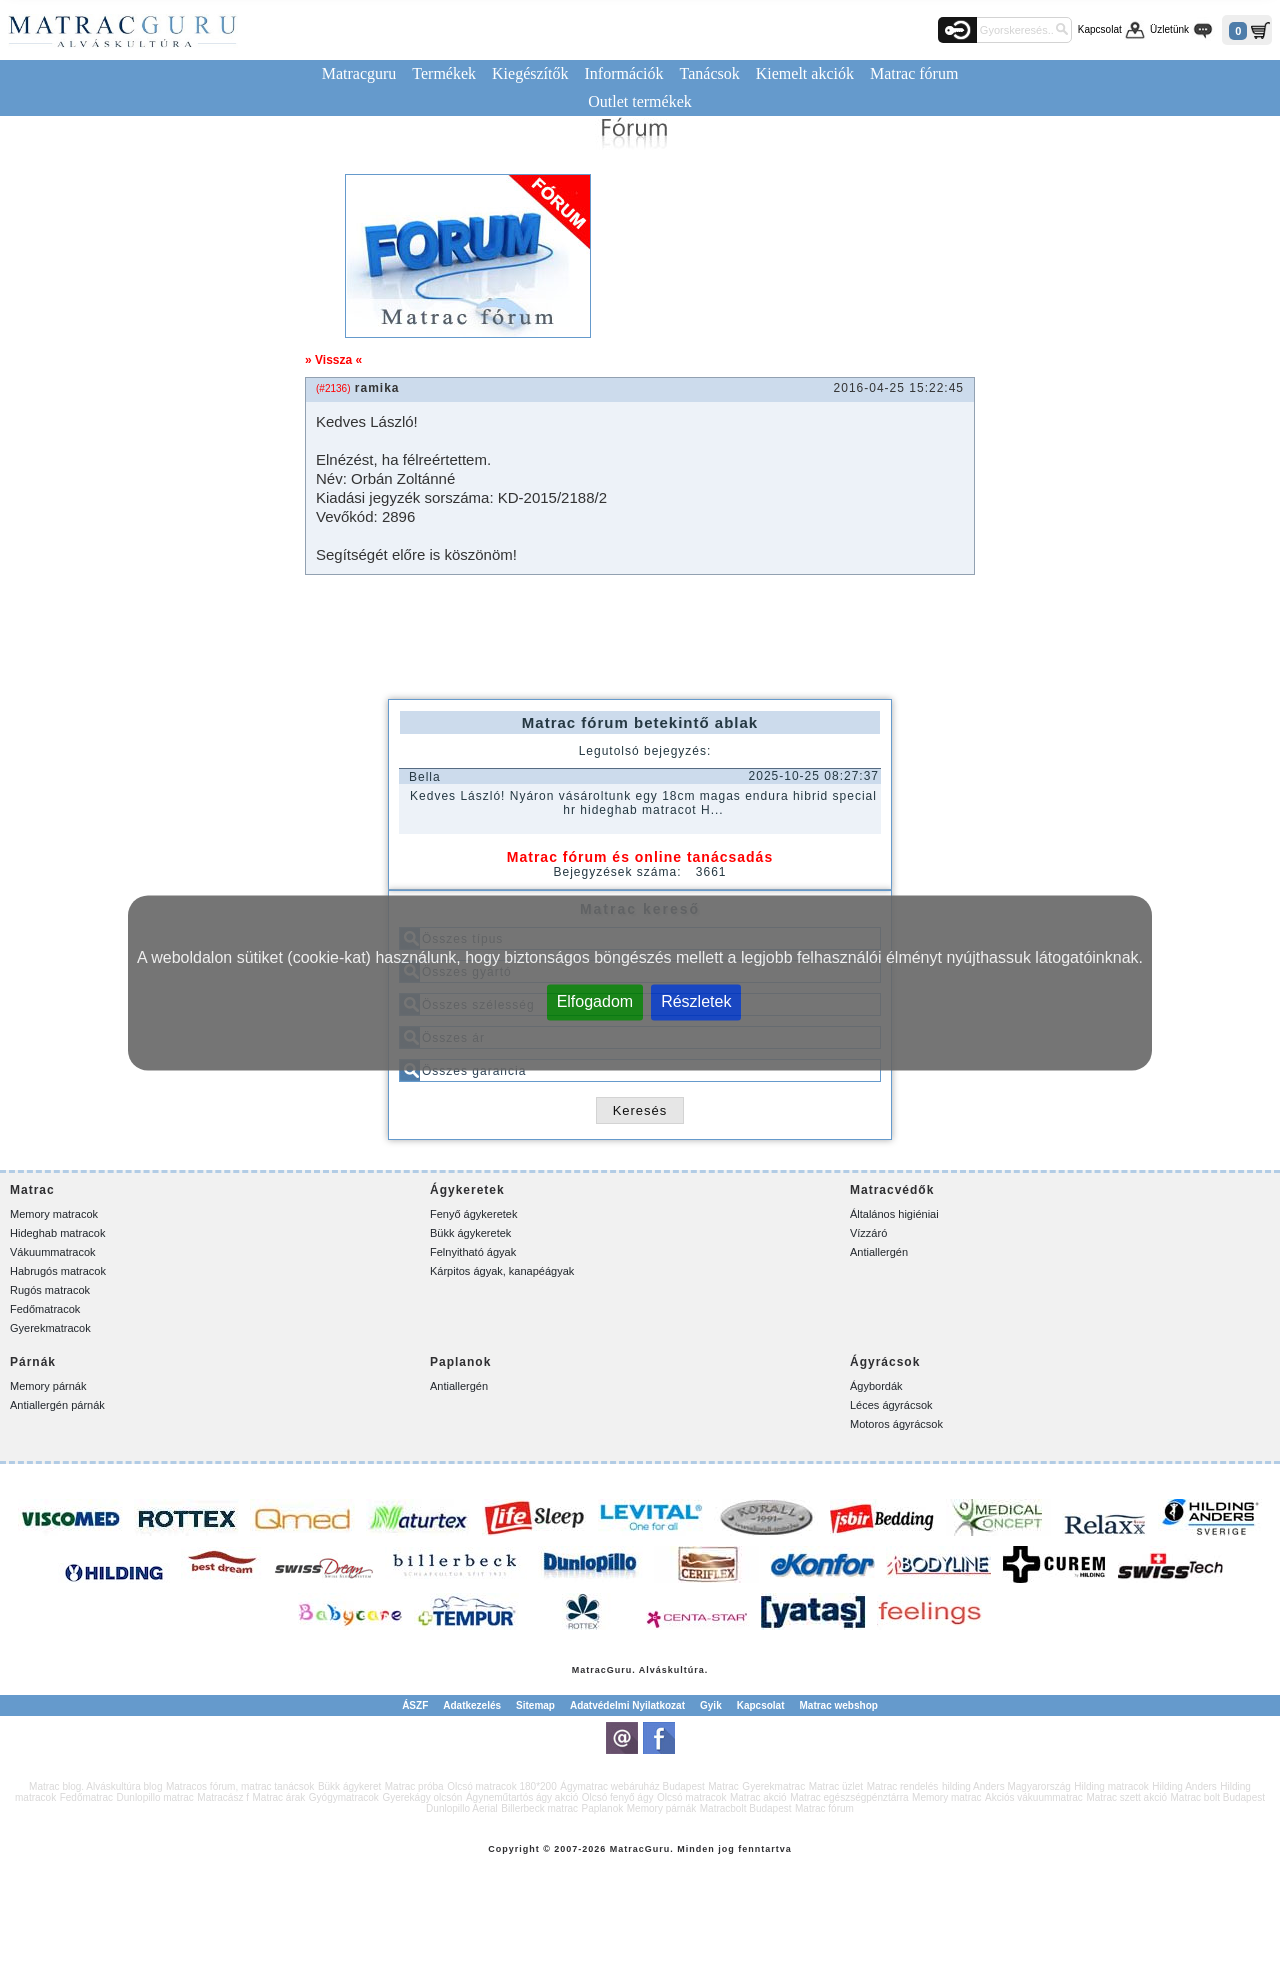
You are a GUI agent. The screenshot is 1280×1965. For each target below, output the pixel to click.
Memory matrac (946, 1797)
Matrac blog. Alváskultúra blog (95, 1786)
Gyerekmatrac (773, 1786)
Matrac (589, 1670)
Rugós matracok (50, 1290)
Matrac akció (758, 1797)
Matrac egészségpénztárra (849, 1797)
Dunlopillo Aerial (462, 1808)
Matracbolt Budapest (746, 1808)
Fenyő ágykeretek (473, 1214)
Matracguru (359, 73)
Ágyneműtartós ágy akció (522, 1797)
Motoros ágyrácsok (896, 1424)
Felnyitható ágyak (473, 1252)
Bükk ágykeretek (470, 1233)
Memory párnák (48, 1386)
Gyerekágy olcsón (422, 1797)
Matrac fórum (914, 73)
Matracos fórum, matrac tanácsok (240, 1786)
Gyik (711, 1705)
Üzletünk (1169, 29)
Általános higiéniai (894, 1214)
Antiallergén (879, 1252)
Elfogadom (595, 1000)
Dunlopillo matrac (155, 1797)
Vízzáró (868, 1233)
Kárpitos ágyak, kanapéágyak (502, 1271)
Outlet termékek (640, 101)
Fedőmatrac (86, 1797)
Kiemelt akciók (805, 73)
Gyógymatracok (344, 1797)
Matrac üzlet (836, 1786)
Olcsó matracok (691, 1797)
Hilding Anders (1184, 1786)
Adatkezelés (472, 1705)
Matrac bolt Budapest (1217, 1797)
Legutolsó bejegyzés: (645, 751)
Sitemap (535, 1705)
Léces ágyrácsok (891, 1405)
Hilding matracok (1111, 1786)
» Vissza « (333, 360)
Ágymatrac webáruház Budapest (632, 1786)
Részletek (696, 1000)
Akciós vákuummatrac (1034, 1797)
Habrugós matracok (58, 1271)
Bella (425, 777)
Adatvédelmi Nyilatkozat (627, 1705)
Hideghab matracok (57, 1233)
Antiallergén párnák (57, 1405)
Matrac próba (414, 1786)
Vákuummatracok (53, 1252)
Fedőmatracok (45, 1309)
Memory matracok (54, 1214)
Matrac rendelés (903, 1786)
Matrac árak (279, 1797)
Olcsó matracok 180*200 (502, 1786)
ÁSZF (415, 1705)
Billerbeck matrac (539, 1808)
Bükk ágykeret (349, 1786)
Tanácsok (710, 73)
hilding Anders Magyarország (1006, 1786)
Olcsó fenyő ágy (618, 1797)
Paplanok (603, 1808)
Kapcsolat (1100, 29)
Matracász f (223, 1797)
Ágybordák (876, 1386)
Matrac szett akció (1126, 1797)
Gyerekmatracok (50, 1328)
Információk (623, 73)
